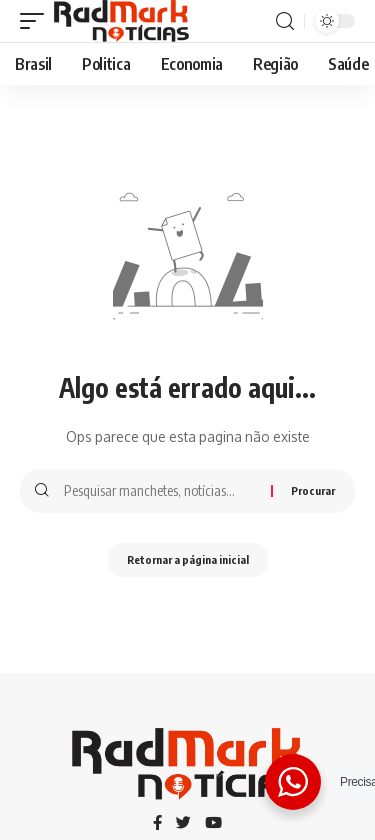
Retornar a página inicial (188, 559)
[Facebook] (157, 824)
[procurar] (285, 21)
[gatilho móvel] (37, 21)
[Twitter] (183, 824)
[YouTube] (213, 824)
